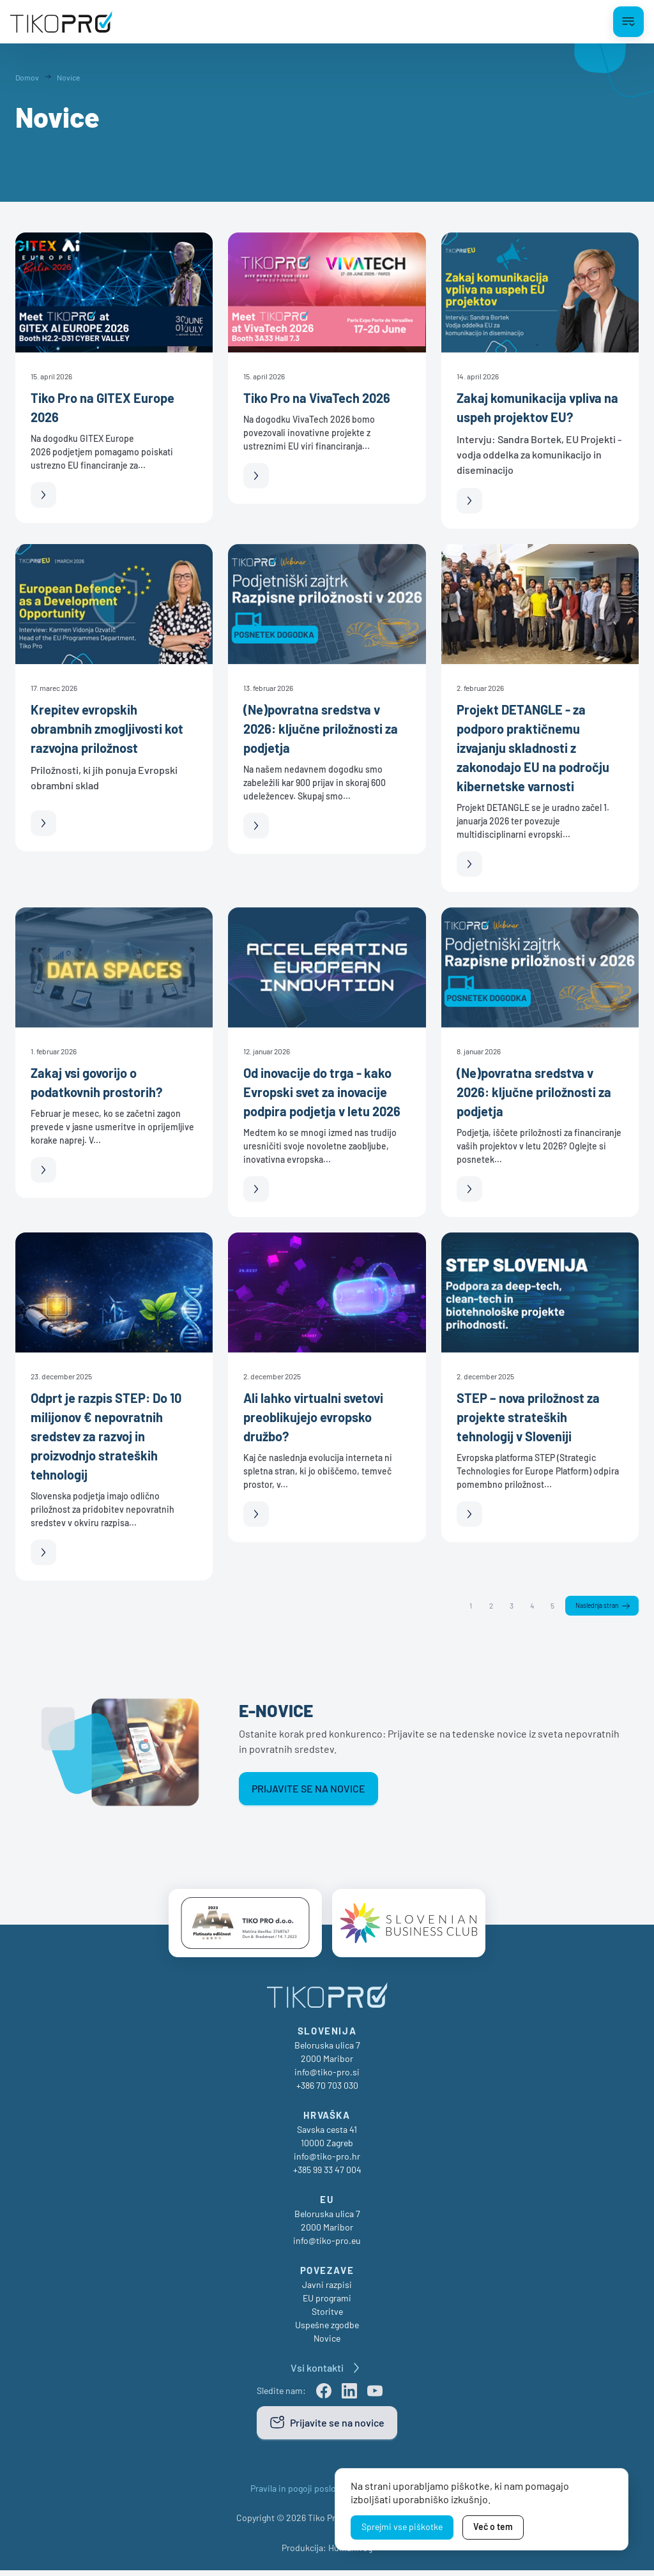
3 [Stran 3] (504, 1606)
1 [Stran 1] (463, 1606)
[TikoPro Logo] (61, 22)
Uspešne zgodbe (327, 2330)
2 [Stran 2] (483, 1606)
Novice (327, 2343)
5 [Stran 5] (545, 1606)
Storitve (327, 2317)
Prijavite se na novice (308, 1790)
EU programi (327, 2303)
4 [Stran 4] (524, 1606)
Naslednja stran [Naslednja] (593, 1606)
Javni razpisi (327, 2290)
